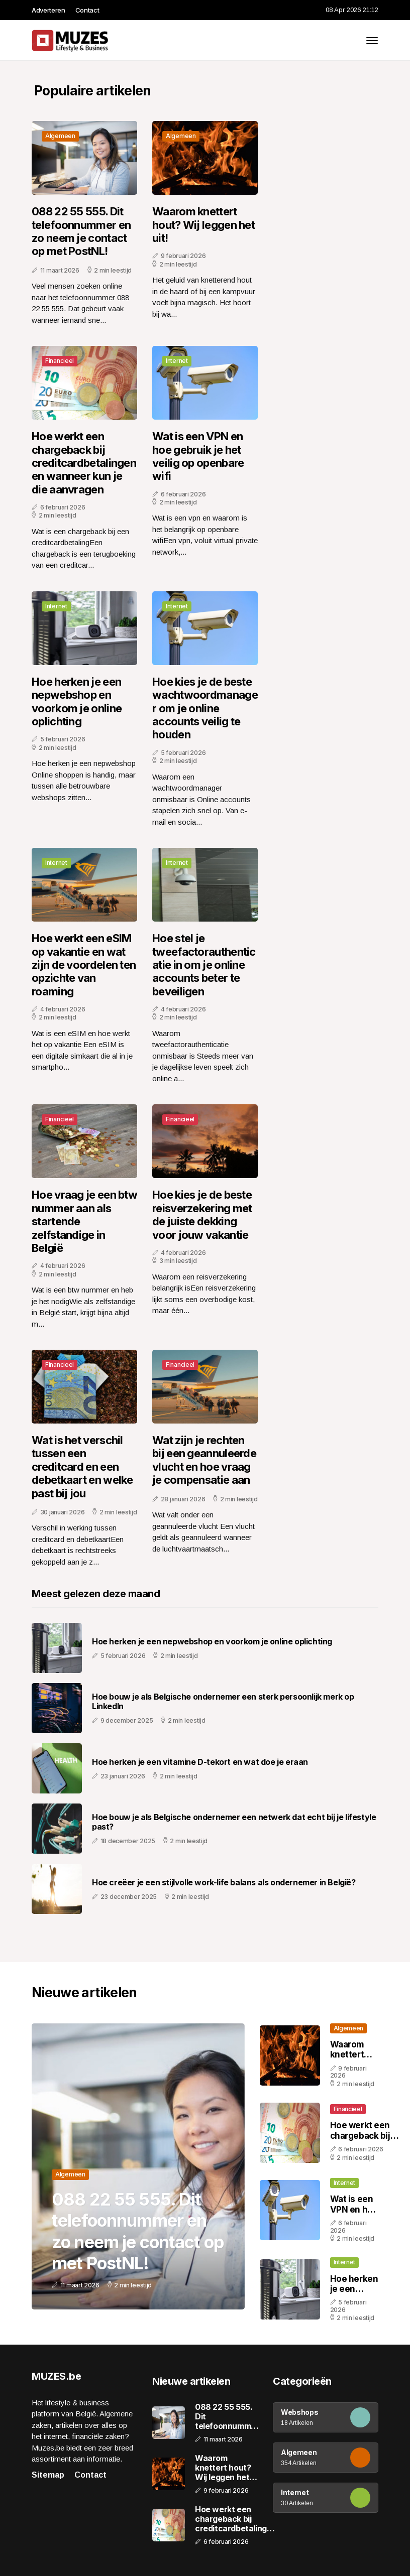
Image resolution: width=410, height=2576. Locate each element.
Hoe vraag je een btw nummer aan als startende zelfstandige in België (84, 1221)
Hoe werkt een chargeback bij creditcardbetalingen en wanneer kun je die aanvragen (84, 463)
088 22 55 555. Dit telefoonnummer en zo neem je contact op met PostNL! (81, 231)
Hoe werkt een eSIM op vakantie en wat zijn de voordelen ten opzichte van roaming (84, 965)
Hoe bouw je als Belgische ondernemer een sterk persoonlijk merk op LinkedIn (223, 1701)
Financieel (59, 360)
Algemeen (60, 136)
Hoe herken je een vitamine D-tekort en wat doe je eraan (200, 1762)
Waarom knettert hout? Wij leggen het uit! (203, 224)
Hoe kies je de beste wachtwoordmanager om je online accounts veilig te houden (205, 708)
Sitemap (48, 2475)
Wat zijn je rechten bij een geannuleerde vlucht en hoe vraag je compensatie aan (204, 1460)
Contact (87, 10)
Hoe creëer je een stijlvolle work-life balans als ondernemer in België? (224, 1882)
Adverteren (48, 10)
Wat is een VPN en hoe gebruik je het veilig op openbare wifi (198, 456)
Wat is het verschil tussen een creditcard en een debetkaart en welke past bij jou (82, 1467)
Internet (177, 360)
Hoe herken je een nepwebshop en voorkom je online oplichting (77, 701)
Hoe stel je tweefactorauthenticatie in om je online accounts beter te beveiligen (204, 965)
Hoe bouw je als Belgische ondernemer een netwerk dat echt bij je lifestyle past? (234, 1822)
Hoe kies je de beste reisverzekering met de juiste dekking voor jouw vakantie (202, 1214)
